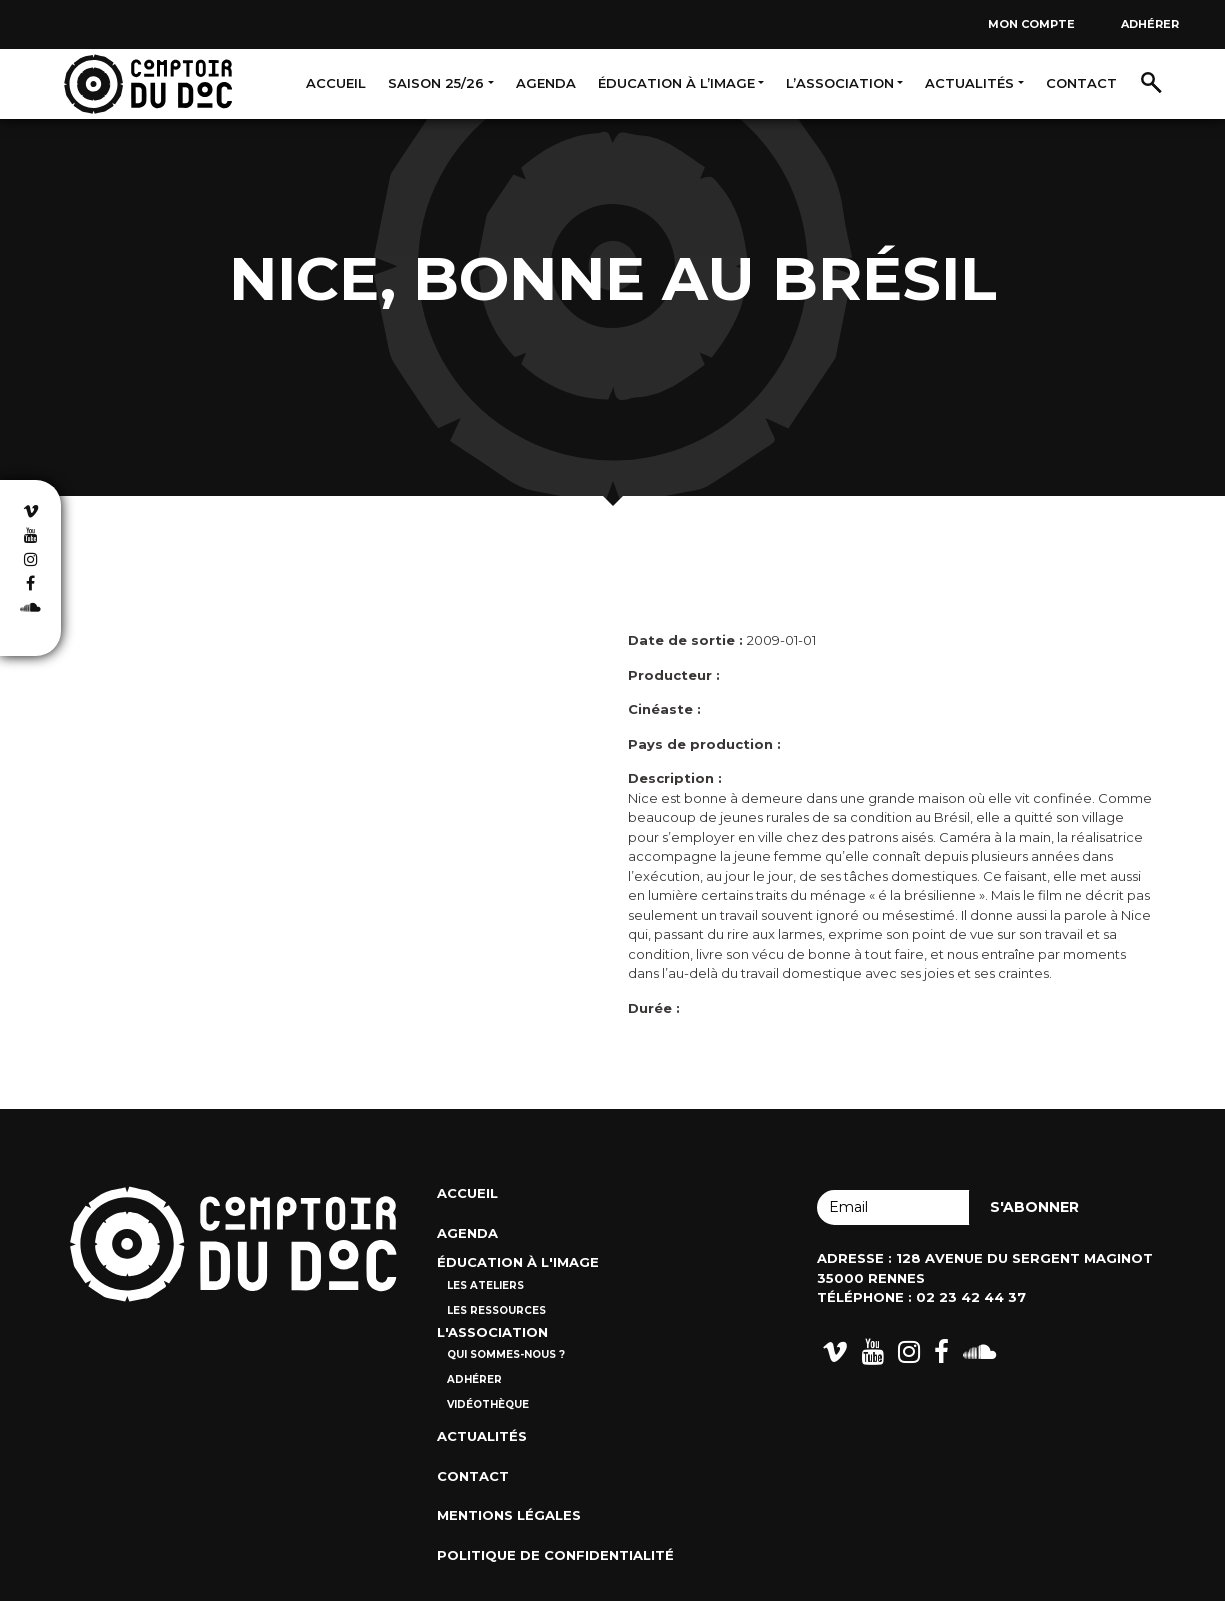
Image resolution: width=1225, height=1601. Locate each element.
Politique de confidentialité (555, 1555)
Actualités (969, 83)
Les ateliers (485, 1285)
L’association (840, 83)
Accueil (336, 83)
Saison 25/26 (436, 83)
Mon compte (1031, 24)
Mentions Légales (509, 1515)
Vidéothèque (488, 1404)
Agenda (546, 83)
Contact (1081, 83)
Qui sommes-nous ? (506, 1354)
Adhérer (1150, 24)
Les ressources (496, 1310)
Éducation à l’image (676, 83)
